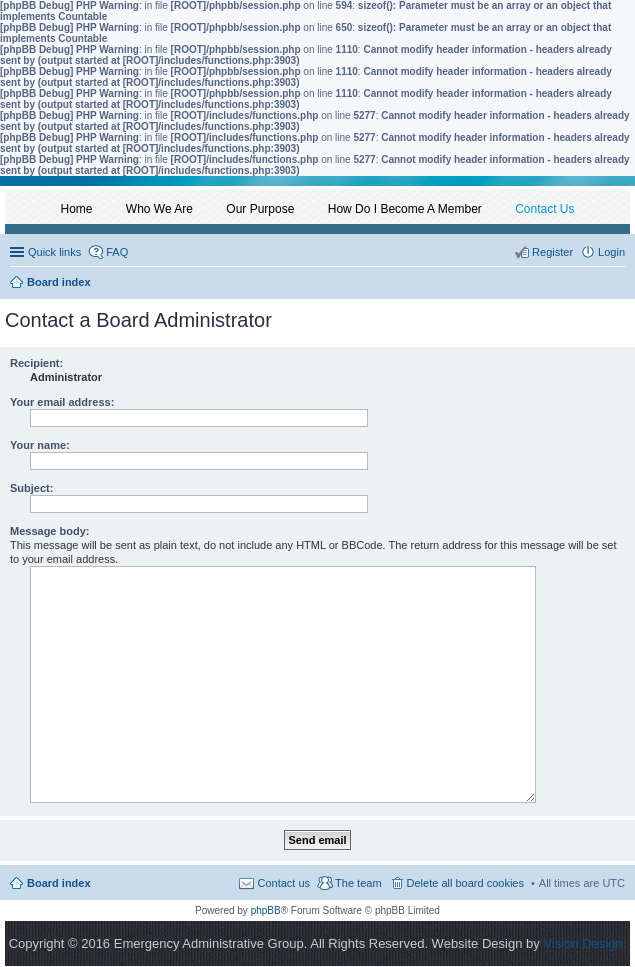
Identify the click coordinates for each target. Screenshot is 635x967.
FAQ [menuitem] (117, 252)
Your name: (40, 445)
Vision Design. (584, 943)
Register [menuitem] (552, 252)
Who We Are (159, 209)
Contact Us (544, 209)
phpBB (266, 910)
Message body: (49, 531)
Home (77, 209)
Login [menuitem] (611, 252)
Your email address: (62, 402)
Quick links (54, 252)
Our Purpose (260, 209)
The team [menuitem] (358, 883)
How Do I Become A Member (405, 209)
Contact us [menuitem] (283, 883)
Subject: (31, 488)
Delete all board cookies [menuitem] (465, 883)
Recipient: (36, 363)
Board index (59, 883)
